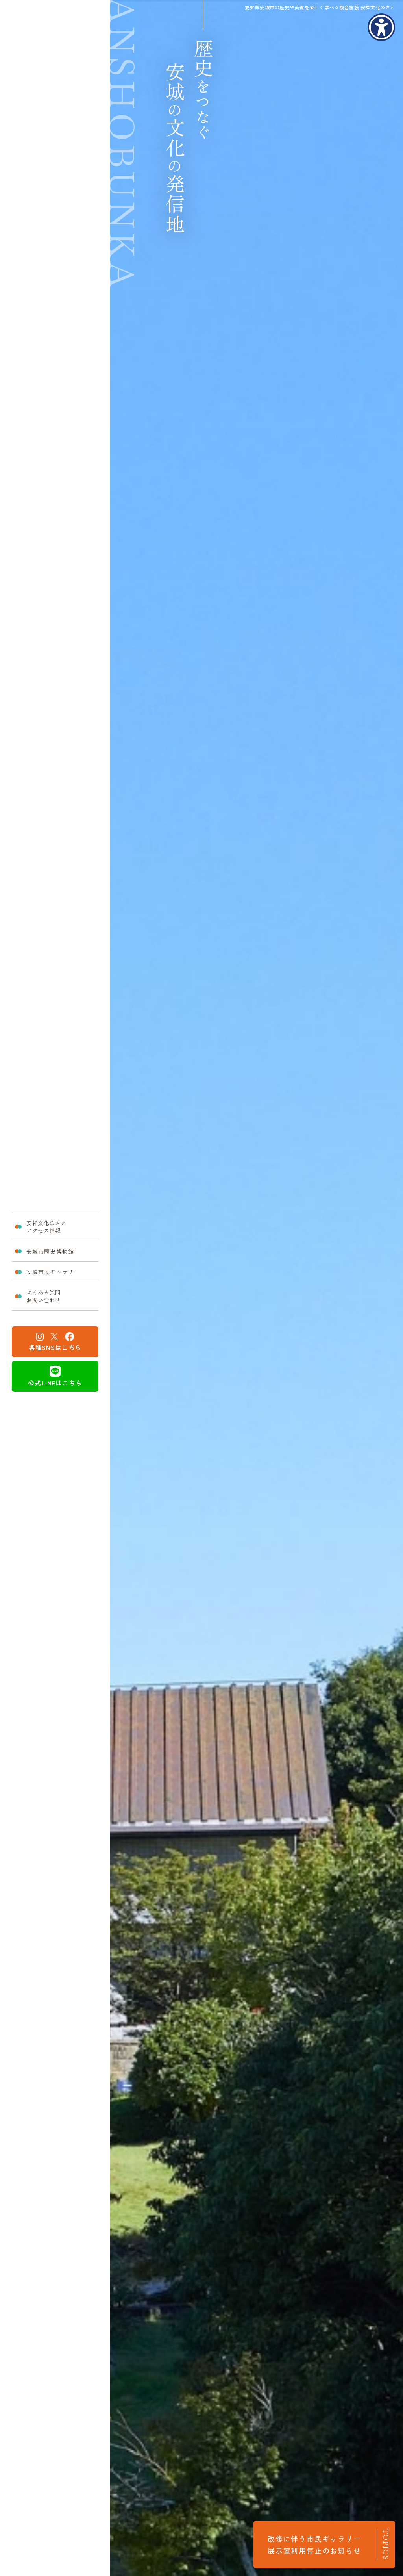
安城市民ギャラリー (54, 1274)
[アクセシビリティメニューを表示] (381, 27)
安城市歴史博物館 (51, 1249)
